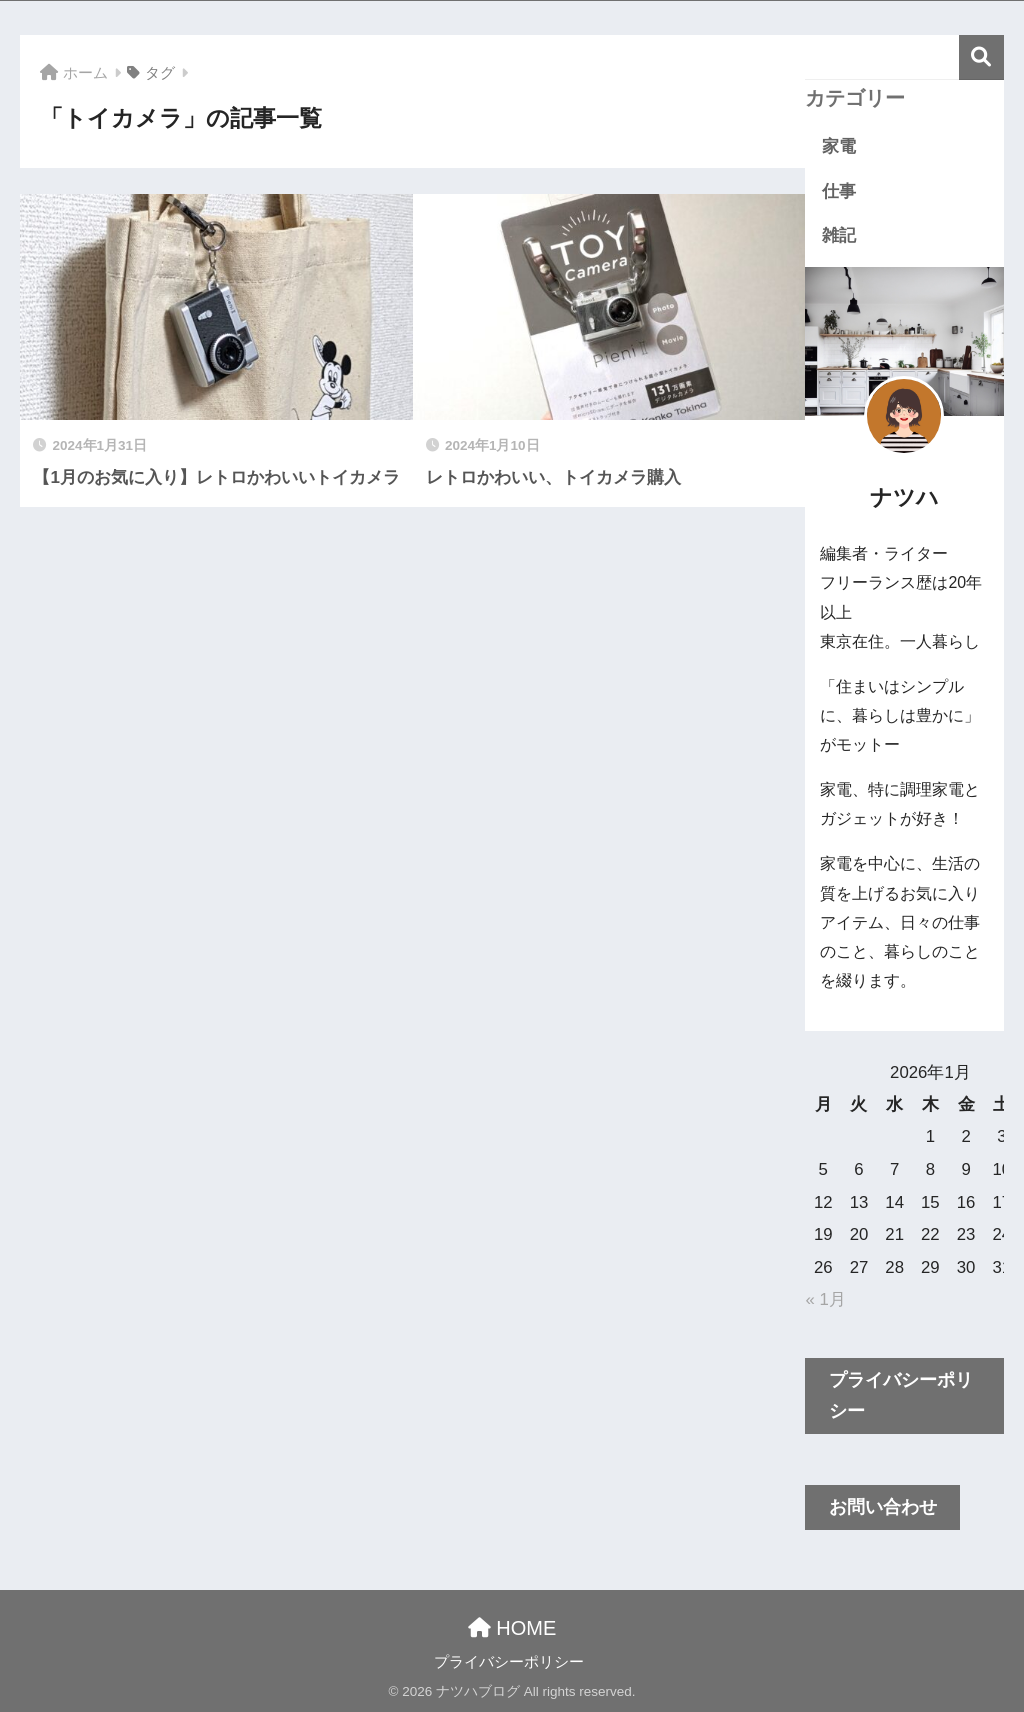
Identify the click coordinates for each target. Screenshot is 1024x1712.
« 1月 (825, 1299)
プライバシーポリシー (901, 1395)
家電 (839, 146)
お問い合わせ (883, 1507)
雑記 (839, 235)
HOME (512, 1628)
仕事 (839, 191)
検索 (981, 57)
